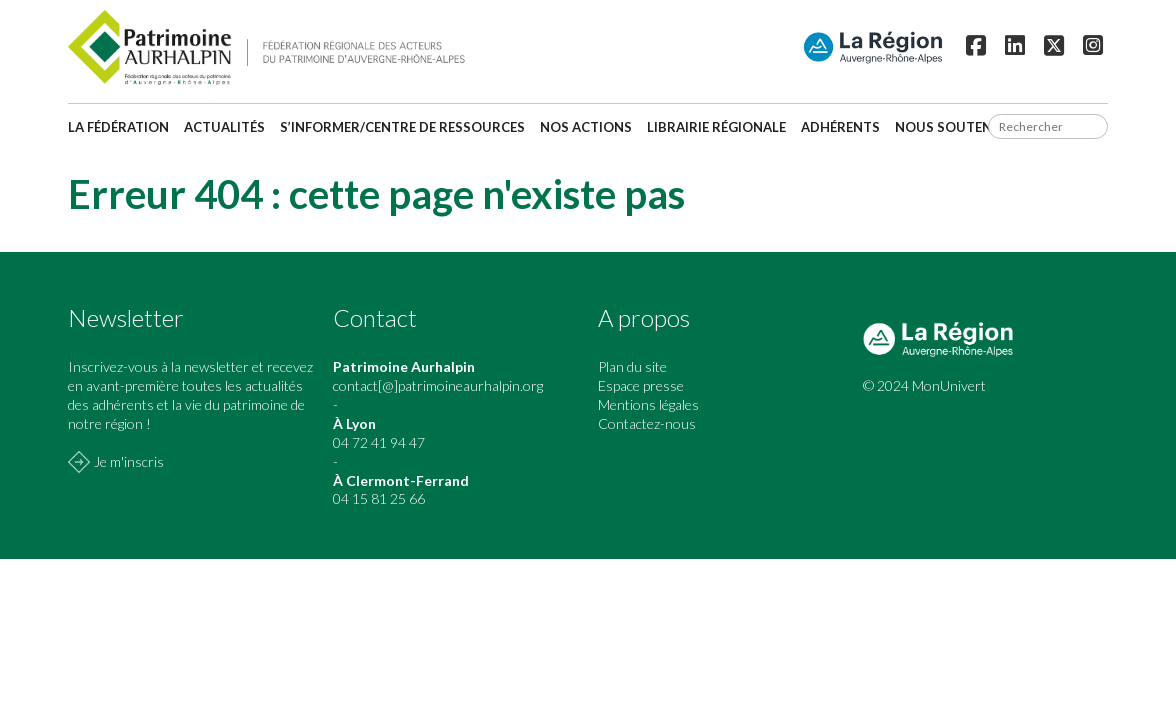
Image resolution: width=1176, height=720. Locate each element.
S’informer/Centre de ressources (402, 127)
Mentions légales (648, 404)
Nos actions (586, 127)
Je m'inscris (129, 461)
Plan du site (632, 366)
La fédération (118, 127)
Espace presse (641, 385)
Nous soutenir (950, 127)
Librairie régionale (716, 127)
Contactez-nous (647, 423)
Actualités (224, 127)
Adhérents (840, 127)
